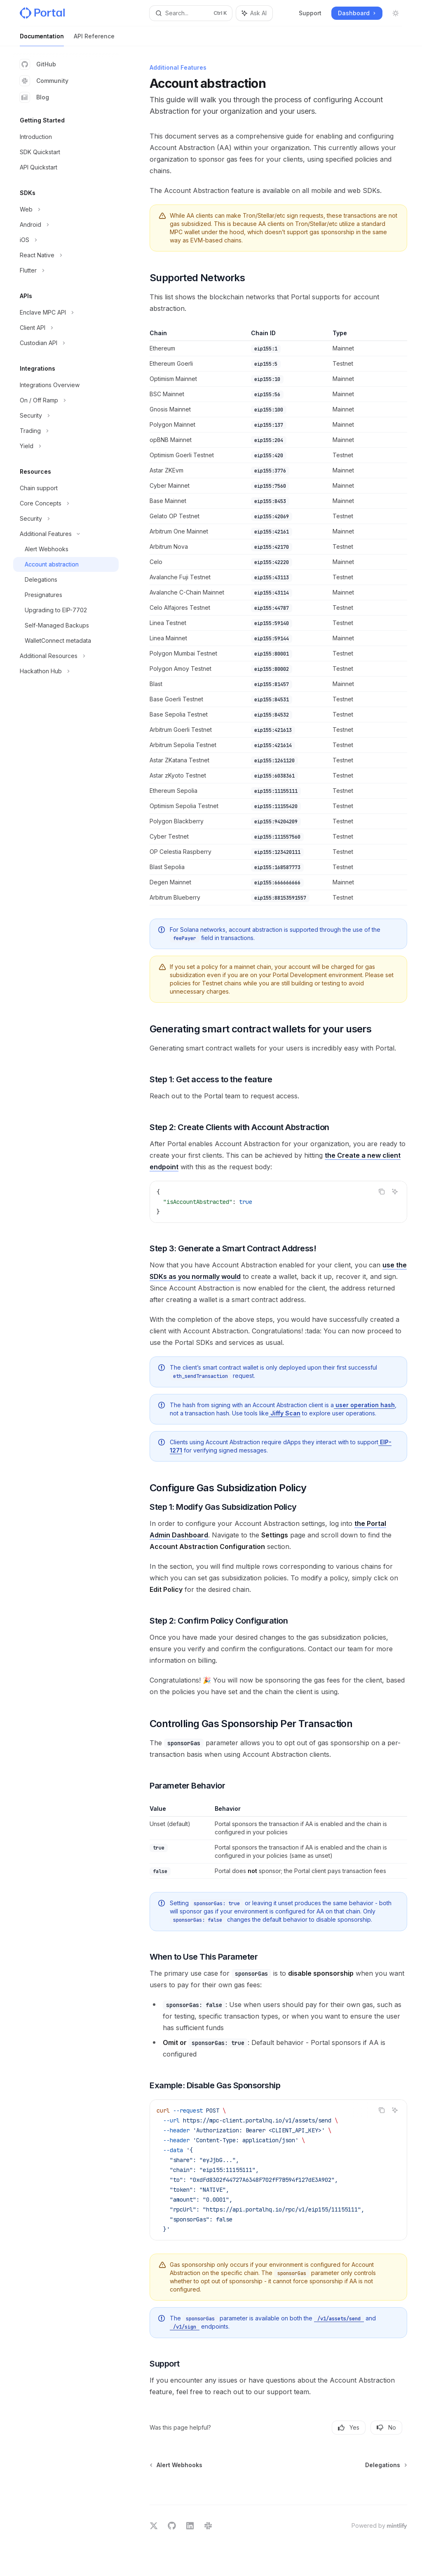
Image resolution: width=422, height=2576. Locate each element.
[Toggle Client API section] (66, 327)
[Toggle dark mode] (395, 13)
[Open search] (191, 13)
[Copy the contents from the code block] (381, 1191)
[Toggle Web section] (66, 209)
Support (310, 12)
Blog (34, 97)
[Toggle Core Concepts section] (66, 503)
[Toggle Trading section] (66, 430)
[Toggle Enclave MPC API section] (66, 312)
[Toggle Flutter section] (66, 270)
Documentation (42, 39)
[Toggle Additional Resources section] (66, 656)
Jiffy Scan (284, 1413)
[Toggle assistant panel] (254, 13)
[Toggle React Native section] (66, 255)
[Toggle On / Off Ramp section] (66, 400)
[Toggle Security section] (66, 415)
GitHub (38, 64)
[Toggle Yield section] (66, 446)
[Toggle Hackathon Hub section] (66, 671)
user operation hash (364, 1404)
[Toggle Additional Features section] (66, 533)
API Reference (94, 39)
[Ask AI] (394, 1191)
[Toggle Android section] (66, 224)
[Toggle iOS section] (66, 240)
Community (44, 81)
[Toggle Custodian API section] (66, 343)
